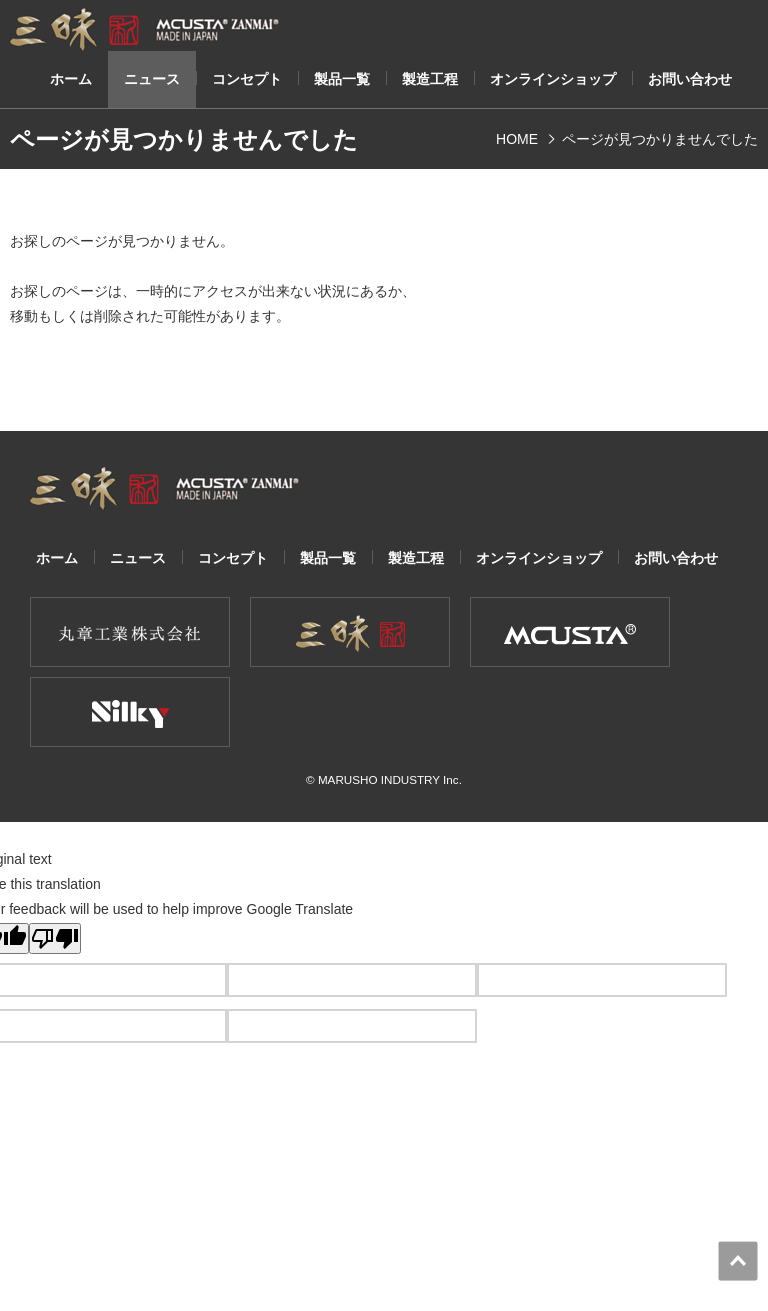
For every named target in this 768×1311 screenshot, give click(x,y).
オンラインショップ (553, 79)
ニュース (152, 79)
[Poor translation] (55, 938)
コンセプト (247, 79)
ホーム (71, 79)
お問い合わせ (690, 79)
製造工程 (430, 79)
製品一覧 (342, 79)
